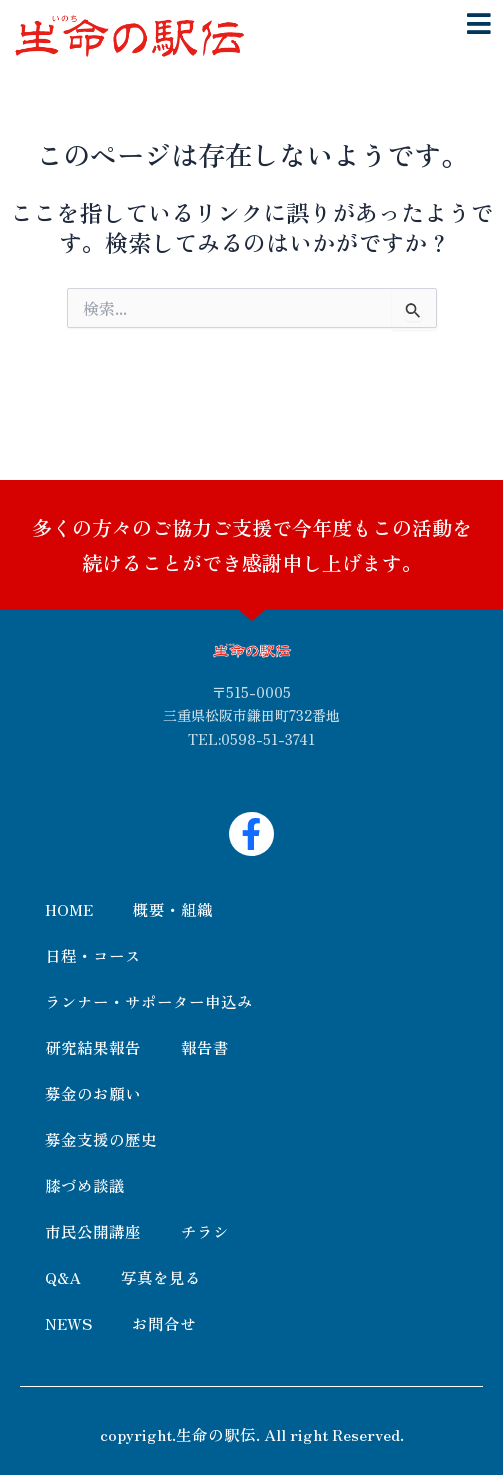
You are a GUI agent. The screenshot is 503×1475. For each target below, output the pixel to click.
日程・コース (93, 955)
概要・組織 (173, 909)
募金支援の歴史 (101, 1139)
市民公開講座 (93, 1231)
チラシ (205, 1231)
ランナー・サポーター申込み (149, 1001)
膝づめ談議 (85, 1185)
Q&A (63, 1277)
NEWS (68, 1323)
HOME (69, 909)
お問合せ (164, 1323)
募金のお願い (93, 1093)
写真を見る (161, 1277)
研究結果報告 (93, 1047)
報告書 (205, 1047)
